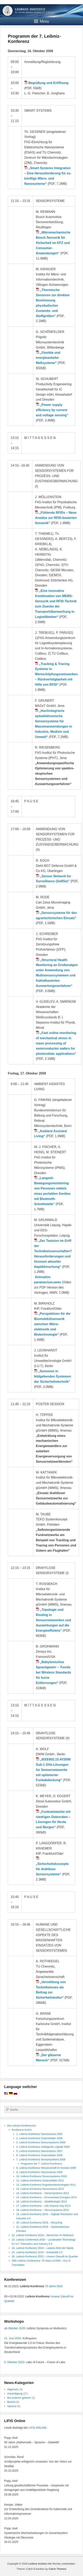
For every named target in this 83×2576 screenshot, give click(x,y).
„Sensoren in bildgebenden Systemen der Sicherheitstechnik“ (52, 1376)
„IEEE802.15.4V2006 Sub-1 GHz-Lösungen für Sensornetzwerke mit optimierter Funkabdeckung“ (53, 1770)
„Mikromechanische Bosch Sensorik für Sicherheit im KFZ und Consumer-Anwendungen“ (53, 243)
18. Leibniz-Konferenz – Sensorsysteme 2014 (42, 2209)
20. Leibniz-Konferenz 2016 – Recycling (39, 2222)
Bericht (11, 2401)
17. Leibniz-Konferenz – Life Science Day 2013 (43, 2205)
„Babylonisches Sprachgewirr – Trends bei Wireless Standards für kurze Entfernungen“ (53, 1672)
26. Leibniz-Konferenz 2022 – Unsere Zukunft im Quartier (45, 2256)
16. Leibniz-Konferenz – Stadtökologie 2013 (41, 2201)
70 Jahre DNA (54, 2286)
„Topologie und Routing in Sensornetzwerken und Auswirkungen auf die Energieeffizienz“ (53, 1620)
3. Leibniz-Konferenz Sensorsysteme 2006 (40, 2142)
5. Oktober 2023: (14, 2362)
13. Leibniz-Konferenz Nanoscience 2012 (40, 2188)
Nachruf (11, 2406)
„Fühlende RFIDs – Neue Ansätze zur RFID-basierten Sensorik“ (56, 518)
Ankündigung (14, 2393)
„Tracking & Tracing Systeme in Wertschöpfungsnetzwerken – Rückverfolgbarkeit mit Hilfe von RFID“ (56, 674)
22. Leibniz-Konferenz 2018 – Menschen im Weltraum (43, 2235)
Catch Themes (57, 2568)
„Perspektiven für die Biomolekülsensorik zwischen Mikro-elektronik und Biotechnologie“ (52, 1324)
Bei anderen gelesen (19, 2397)
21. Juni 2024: (13, 2338)
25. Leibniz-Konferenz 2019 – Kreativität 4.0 (37, 2252)
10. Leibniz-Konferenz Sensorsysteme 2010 (41, 2176)
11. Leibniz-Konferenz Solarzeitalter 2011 (40, 2180)
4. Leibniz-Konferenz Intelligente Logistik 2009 (43, 2146)
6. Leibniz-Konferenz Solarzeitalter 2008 (39, 2155)
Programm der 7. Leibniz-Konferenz (41, 2163)
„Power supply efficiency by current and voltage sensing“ (52, 410)
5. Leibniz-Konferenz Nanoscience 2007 (39, 2151)
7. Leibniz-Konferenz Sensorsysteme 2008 (40, 2159)
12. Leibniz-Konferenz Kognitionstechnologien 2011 (46, 2184)
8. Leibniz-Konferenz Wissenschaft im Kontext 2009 (46, 2167)
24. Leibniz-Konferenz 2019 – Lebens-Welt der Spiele (43, 2248)
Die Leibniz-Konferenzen (21, 2125)
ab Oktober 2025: (15, 2328)
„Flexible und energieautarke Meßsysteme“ (48, 358)
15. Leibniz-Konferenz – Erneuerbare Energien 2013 (46, 2197)
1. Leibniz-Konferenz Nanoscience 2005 (39, 2133)
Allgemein (13, 2389)
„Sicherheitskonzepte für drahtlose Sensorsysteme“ (52, 1869)
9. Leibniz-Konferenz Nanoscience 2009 (39, 2172)
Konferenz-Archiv (22, 2129)
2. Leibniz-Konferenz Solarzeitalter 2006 (39, 2138)
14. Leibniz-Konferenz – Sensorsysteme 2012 (42, 2193)
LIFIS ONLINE (37, 2427)
